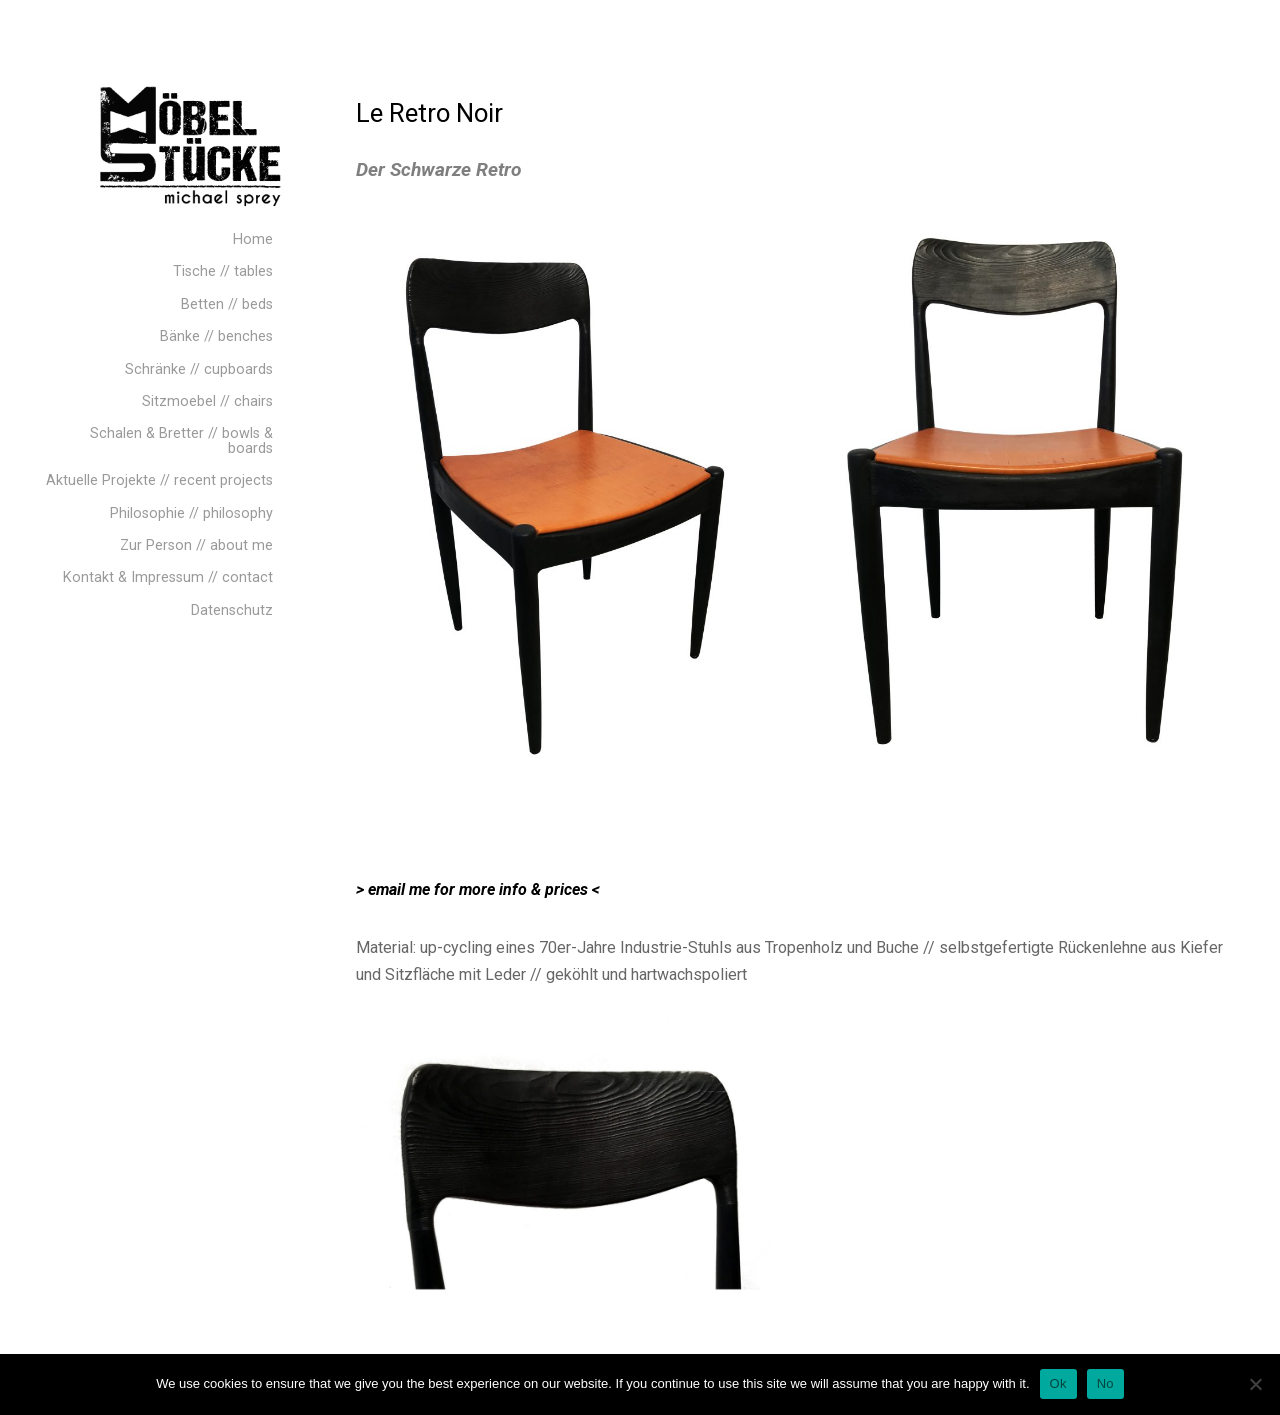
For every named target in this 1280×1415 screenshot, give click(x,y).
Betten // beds (227, 304)
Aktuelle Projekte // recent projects (159, 480)
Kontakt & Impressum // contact (168, 577)
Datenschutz (232, 610)
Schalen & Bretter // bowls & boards (181, 440)
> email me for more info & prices (472, 889)
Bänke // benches (216, 336)
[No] (1255, 1384)
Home (253, 239)
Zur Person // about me (196, 545)
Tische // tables (223, 271)
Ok (1058, 1383)
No (1105, 1383)
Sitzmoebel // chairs (207, 401)
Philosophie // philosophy (191, 513)
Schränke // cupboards (199, 369)
